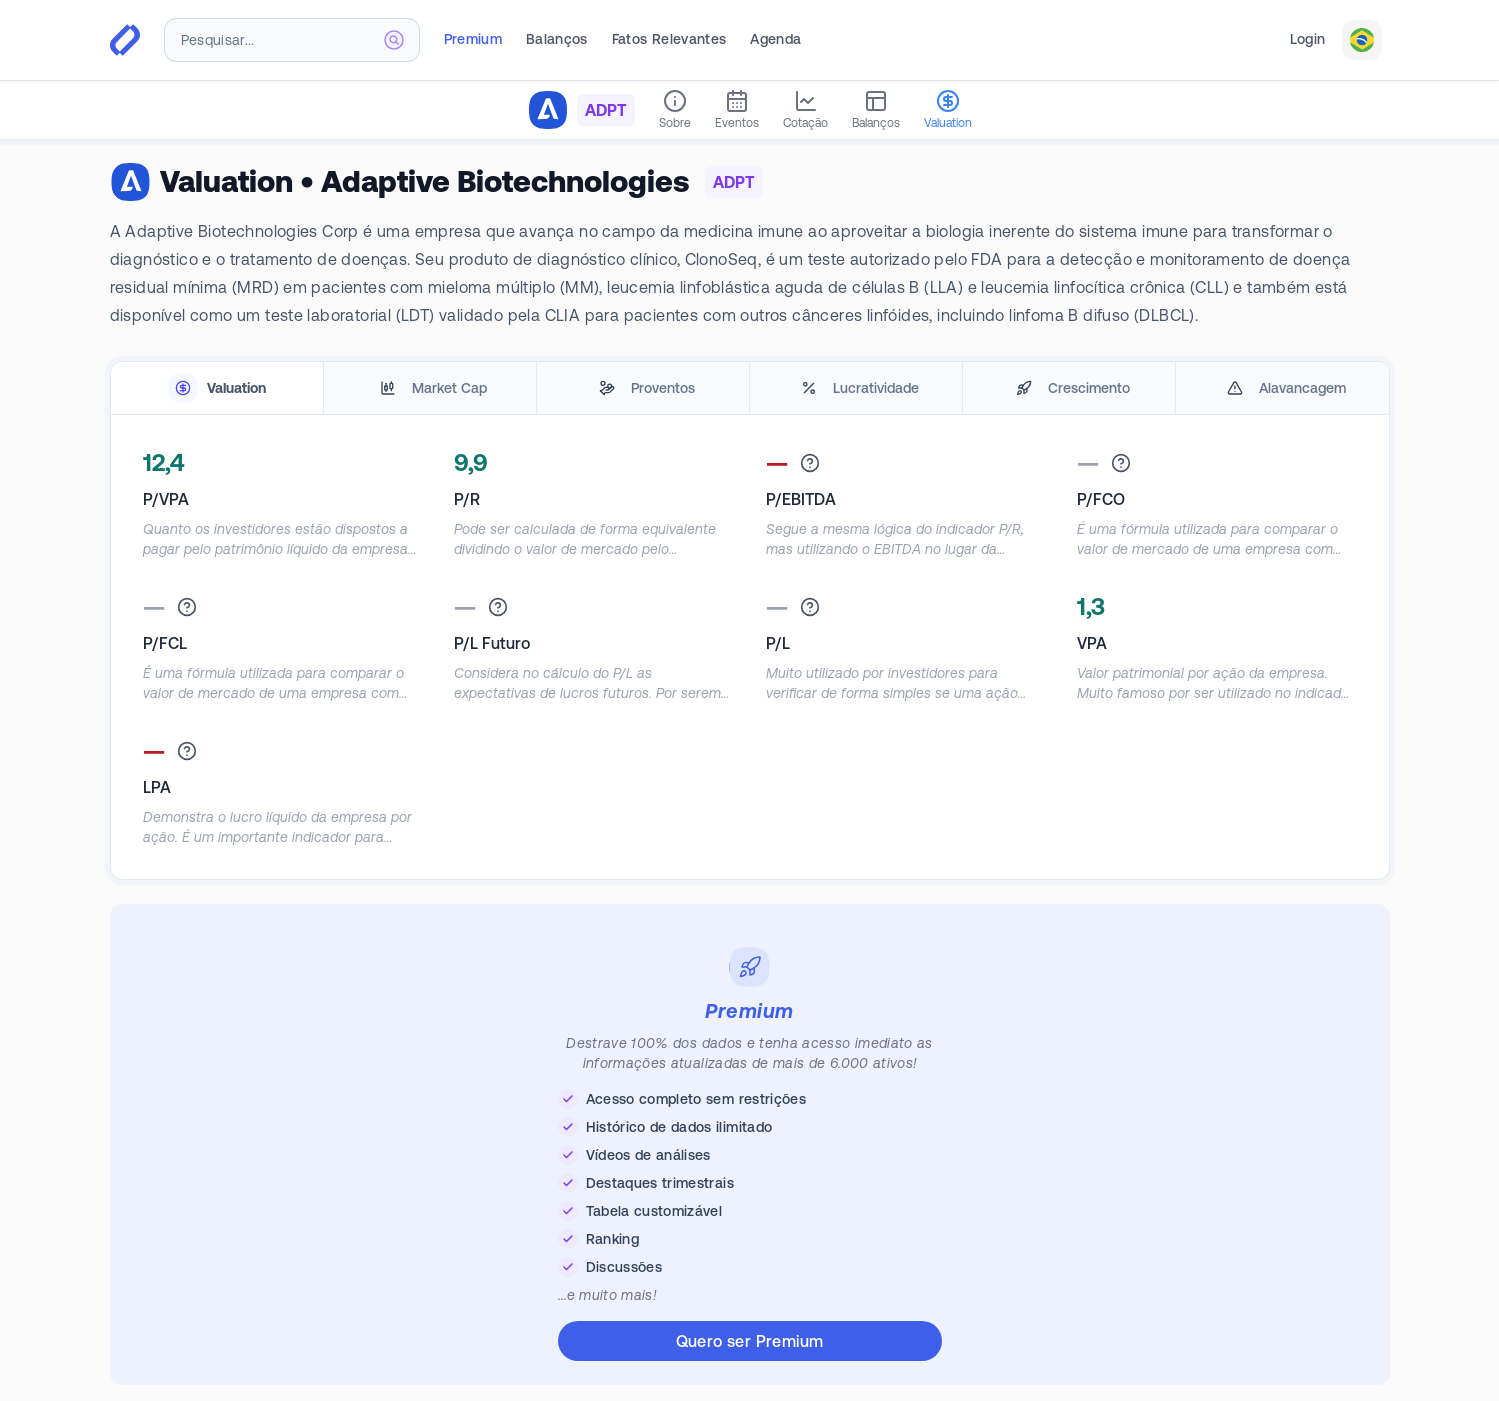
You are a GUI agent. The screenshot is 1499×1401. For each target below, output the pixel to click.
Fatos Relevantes (669, 39)
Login (1308, 39)
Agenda (775, 39)
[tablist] (750, 388)
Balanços (557, 39)
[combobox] (292, 40)
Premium (473, 39)
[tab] (217, 388)
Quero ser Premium (750, 1341)
